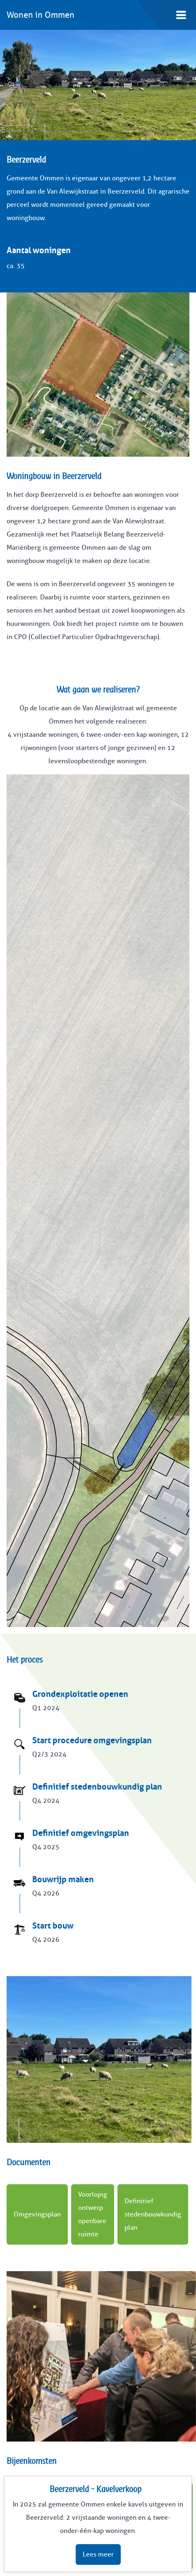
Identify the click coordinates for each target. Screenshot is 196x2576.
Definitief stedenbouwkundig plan (152, 2214)
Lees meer (98, 2554)
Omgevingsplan (37, 2214)
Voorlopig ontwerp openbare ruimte (92, 2214)
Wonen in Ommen (40, 15)
